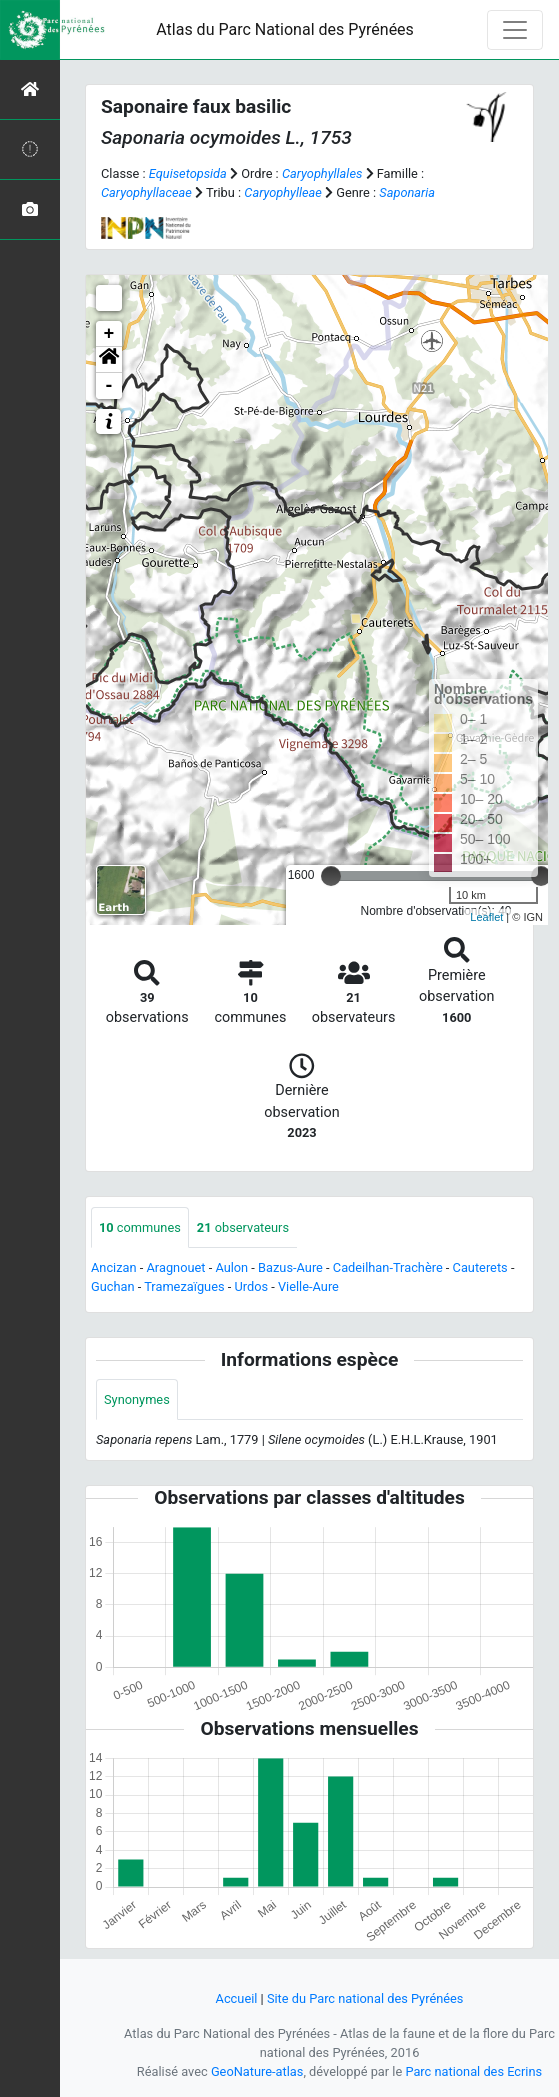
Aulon (231, 1267)
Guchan (113, 1286)
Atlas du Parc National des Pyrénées (285, 29)
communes (140, 1227)
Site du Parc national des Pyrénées (365, 1998)
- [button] (109, 386)
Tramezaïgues (184, 1286)
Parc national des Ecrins (473, 2071)
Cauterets (480, 1267)
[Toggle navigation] (515, 30)
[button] (109, 360)
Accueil (237, 1998)
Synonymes (137, 1399)
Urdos (251, 1286)
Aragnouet (176, 1267)
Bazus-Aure (290, 1267)
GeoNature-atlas (257, 2071)
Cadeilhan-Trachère (388, 1267)
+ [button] (109, 334)
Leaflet (486, 917)
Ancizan (114, 1267)
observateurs (243, 1227)
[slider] (331, 876)
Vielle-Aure (308, 1286)
